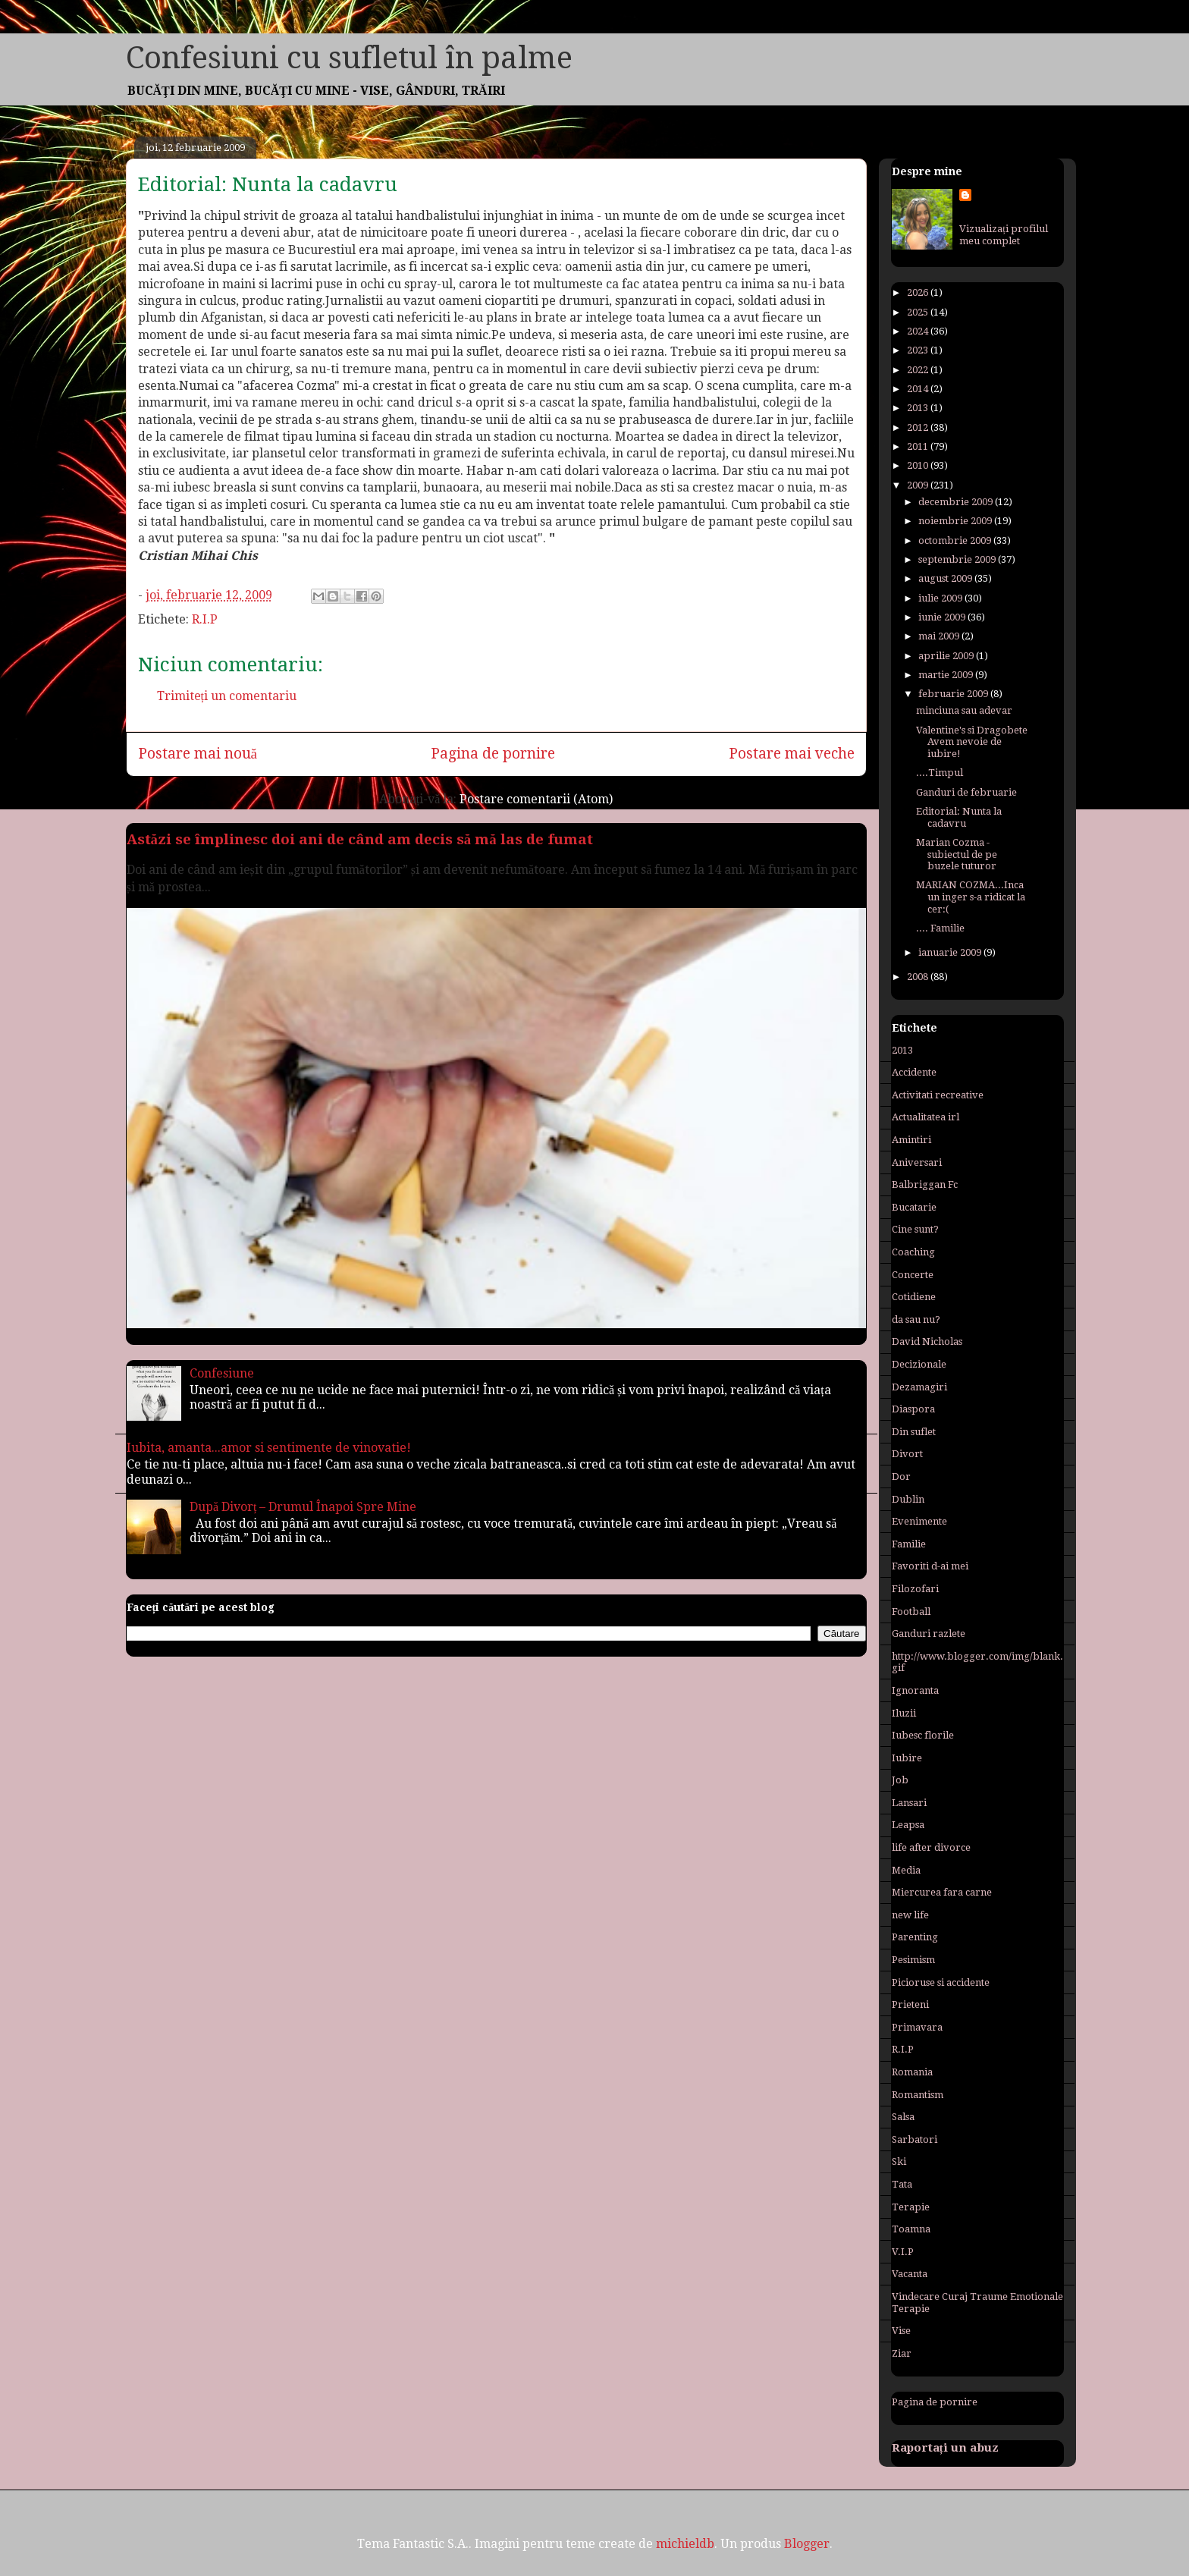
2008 (918, 976)
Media (906, 1870)
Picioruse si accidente (941, 1982)
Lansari (909, 1802)
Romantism (917, 2094)
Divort (907, 1453)
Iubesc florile (923, 1735)
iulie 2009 (941, 598)
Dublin (908, 1499)
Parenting (915, 1937)
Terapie (911, 2207)
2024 (918, 331)
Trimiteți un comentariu (226, 696)
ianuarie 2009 (951, 952)
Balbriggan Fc (925, 1184)
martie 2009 (946, 674)
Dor (901, 1476)
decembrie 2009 (956, 501)
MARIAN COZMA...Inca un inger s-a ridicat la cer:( (970, 896)
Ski (899, 2161)
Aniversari (917, 1162)
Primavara (917, 2027)
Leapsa (908, 1824)
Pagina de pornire (493, 753)
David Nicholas (927, 1341)
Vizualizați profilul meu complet (1003, 235)
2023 (918, 350)
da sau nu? (916, 1319)
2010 (918, 465)
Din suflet (914, 1431)
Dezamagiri (919, 1387)
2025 (918, 312)
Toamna (911, 2229)
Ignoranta (915, 1690)
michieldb (685, 2544)
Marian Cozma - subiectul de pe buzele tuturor (956, 854)
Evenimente (919, 1521)
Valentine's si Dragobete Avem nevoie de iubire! (971, 741)
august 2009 (946, 578)
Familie (909, 1544)
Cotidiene (914, 1296)
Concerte (912, 1274)
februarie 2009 (954, 693)
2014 (918, 388)
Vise (901, 2330)
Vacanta (909, 2273)
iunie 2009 (943, 617)
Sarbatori (914, 2139)
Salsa (903, 2116)
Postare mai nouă (198, 753)
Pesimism (913, 1959)
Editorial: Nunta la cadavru (267, 184)
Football (911, 1611)
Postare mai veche (792, 753)
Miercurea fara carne (942, 1892)
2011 (918, 446)
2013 (918, 407)
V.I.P (903, 2251)
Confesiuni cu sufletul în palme (349, 58)
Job (900, 1780)
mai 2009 (940, 636)
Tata (902, 2184)
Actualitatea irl (925, 1117)
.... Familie (940, 928)
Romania (912, 2072)
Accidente (914, 1072)
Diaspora (913, 1409)
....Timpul (939, 772)
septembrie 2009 (958, 559)
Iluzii (904, 1713)
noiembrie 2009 (956, 520)
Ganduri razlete (928, 1633)
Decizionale (919, 1364)
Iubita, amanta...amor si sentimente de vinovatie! (269, 1447)
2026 (918, 292)
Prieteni (910, 2004)
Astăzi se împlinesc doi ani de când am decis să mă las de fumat (360, 839)
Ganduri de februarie (966, 792)
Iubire (907, 1758)
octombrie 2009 (955, 540)
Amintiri (911, 1139)
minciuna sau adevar (964, 710)
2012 (918, 427)
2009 (918, 485)
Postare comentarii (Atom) (536, 799)
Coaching (913, 1252)
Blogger (807, 2544)
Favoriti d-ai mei (930, 1566)
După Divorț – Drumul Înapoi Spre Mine (303, 1507)
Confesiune (222, 1373)
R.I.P (205, 619)
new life (910, 1915)
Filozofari (915, 1588)
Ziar (901, 2353)
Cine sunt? (915, 1229)
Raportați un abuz (945, 2448)
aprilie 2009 (947, 655)
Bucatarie (914, 1207)
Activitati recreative (938, 1095)
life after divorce (931, 1847)
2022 (918, 369)
